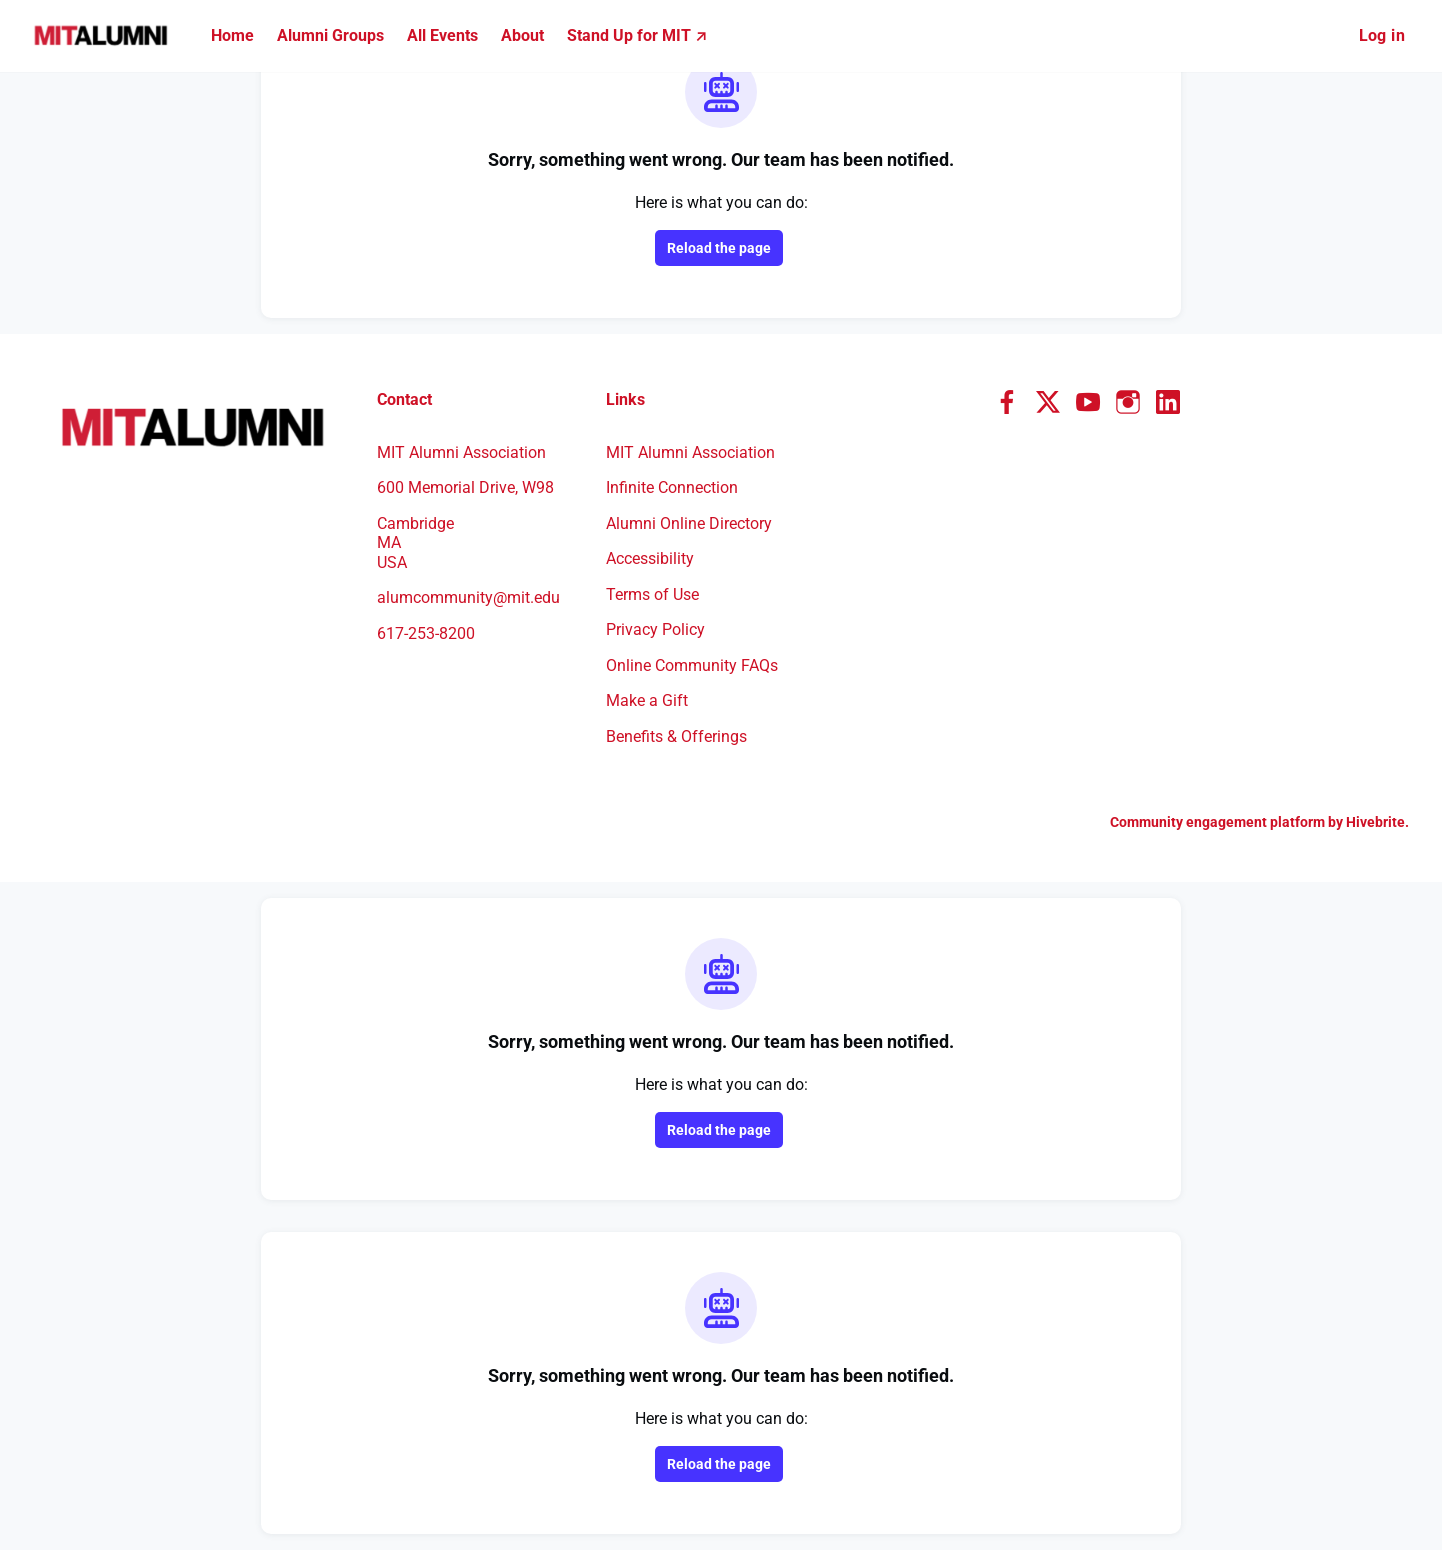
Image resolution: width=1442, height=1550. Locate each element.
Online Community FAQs (692, 665)
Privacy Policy (655, 629)
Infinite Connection (672, 487)
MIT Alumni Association (690, 452)
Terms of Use (652, 594)
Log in (1382, 35)
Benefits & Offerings (676, 736)
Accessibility (650, 558)
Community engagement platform (1217, 822)
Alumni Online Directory (689, 523)
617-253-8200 (426, 633)
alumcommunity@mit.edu (468, 597)
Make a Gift (647, 700)
